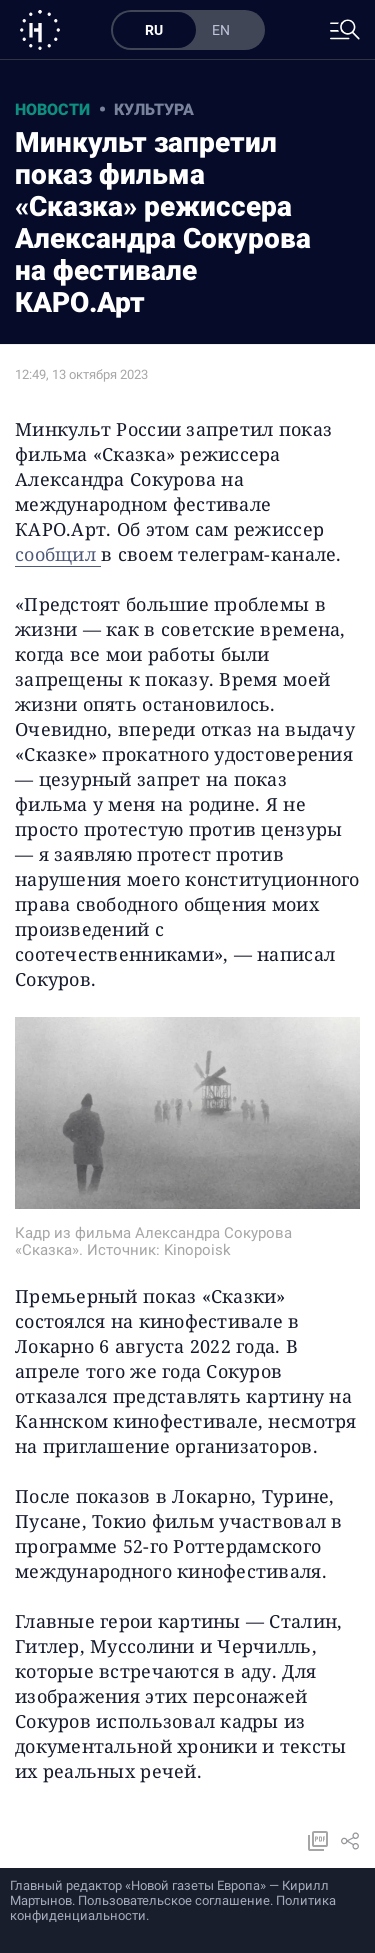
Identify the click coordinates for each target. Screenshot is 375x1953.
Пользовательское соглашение (174, 1900)
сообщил (58, 554)
